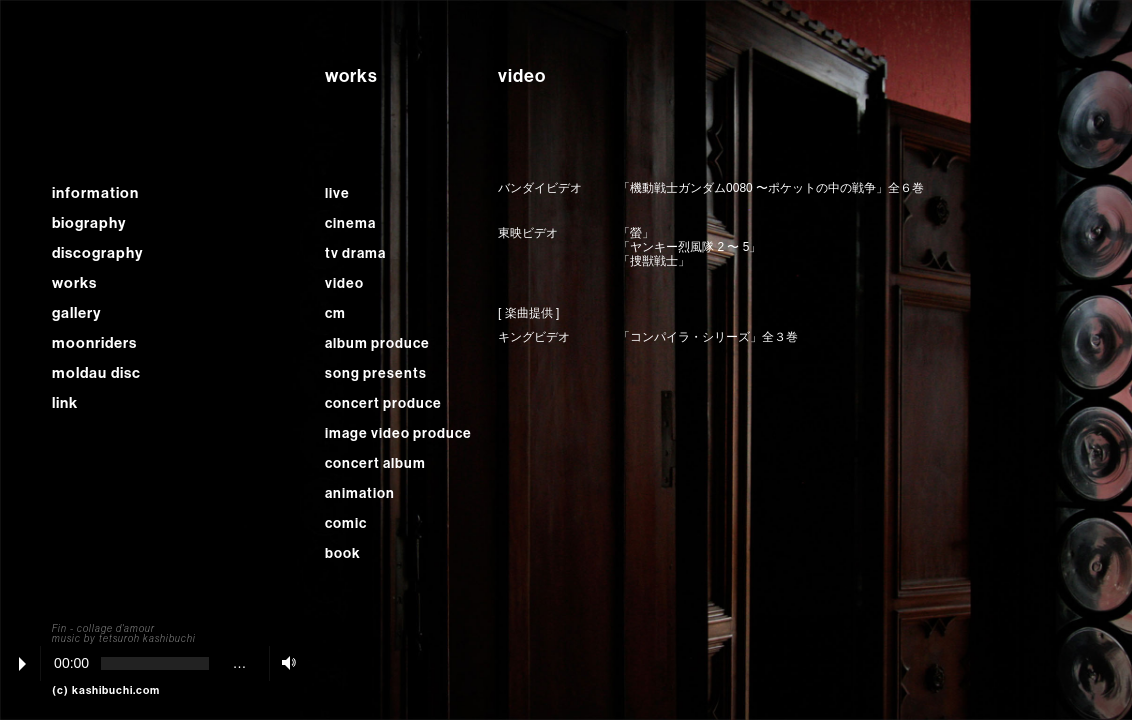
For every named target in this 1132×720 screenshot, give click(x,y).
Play (22, 664)
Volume (284, 662)
